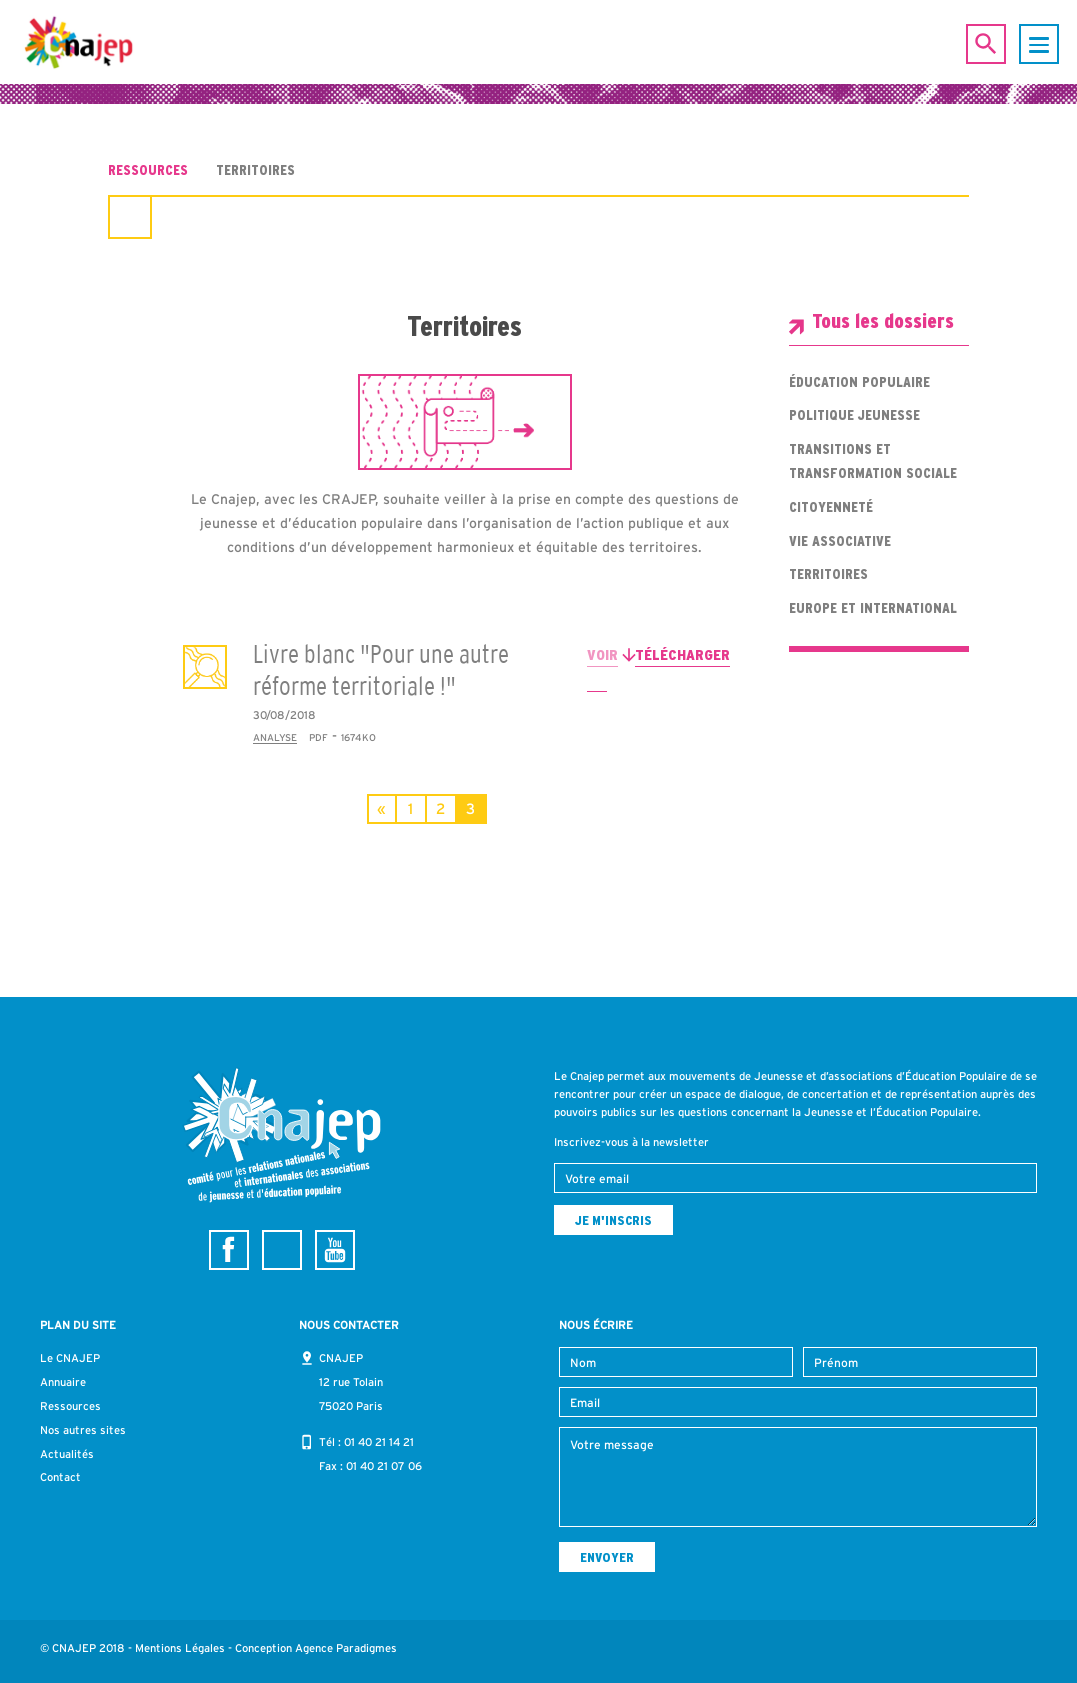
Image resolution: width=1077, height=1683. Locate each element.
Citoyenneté (831, 507)
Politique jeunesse (854, 415)
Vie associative (840, 541)
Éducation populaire (859, 382)
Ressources (148, 170)
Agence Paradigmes (346, 1648)
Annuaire (63, 1382)
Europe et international (873, 608)
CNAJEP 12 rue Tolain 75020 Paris (351, 1382)
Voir (602, 654)
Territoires (828, 574)
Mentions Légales (180, 1648)
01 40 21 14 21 (379, 1442)
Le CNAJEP (70, 1358)
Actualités (67, 1454)
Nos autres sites (83, 1430)
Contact (60, 1477)
